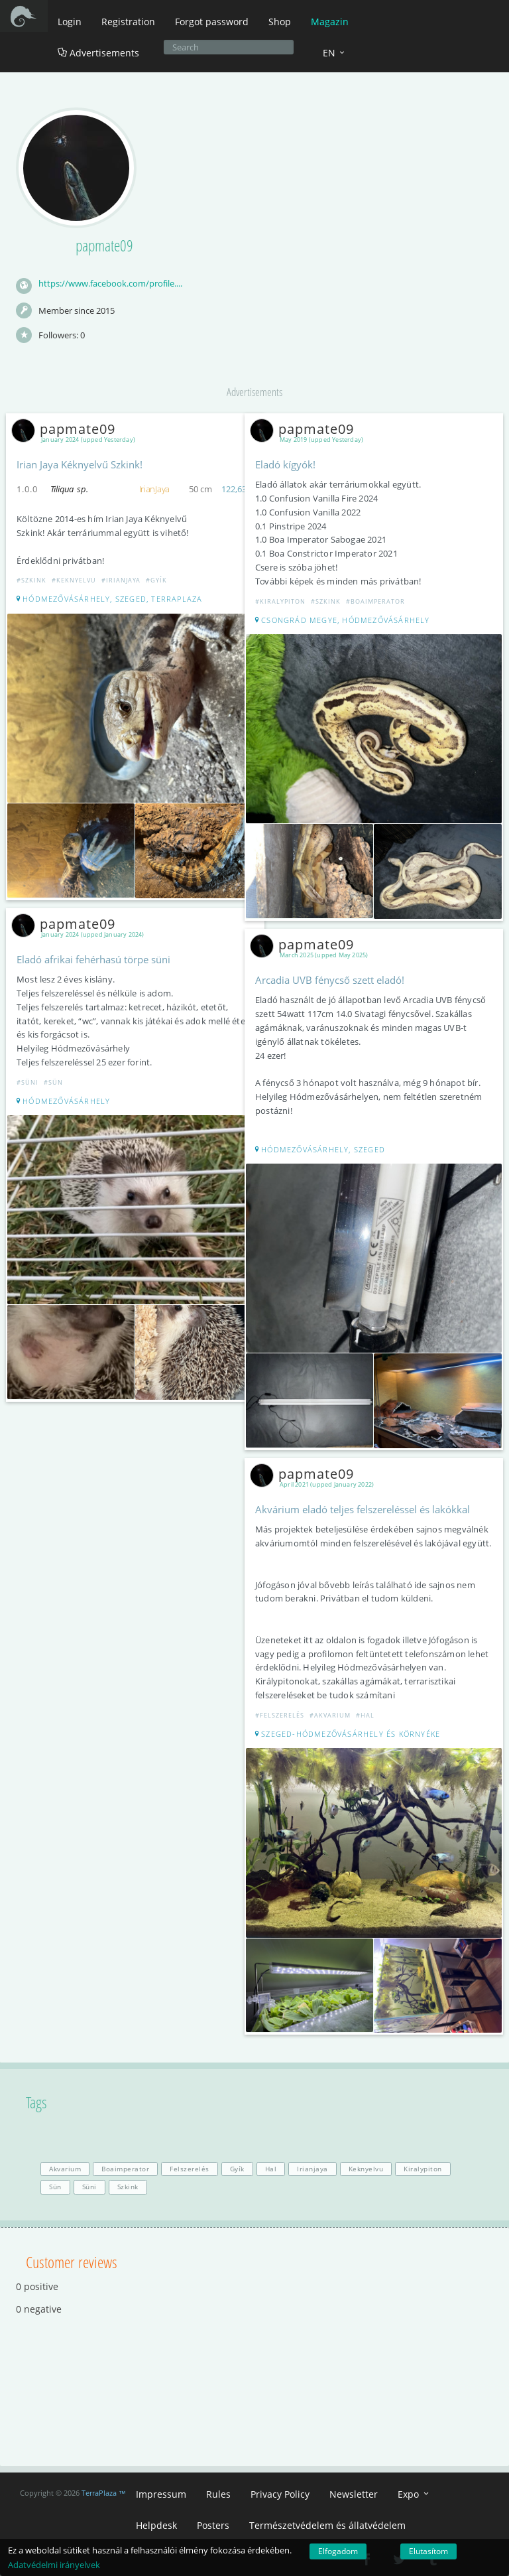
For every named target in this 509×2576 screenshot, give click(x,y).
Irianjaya (312, 2169)
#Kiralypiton (280, 601)
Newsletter (353, 2494)
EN (335, 52)
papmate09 (66, 429)
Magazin (330, 21)
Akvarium (65, 2169)
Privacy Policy (280, 2494)
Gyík (237, 2169)
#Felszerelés (280, 1715)
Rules (218, 2494)
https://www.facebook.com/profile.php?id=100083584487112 (111, 283)
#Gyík (156, 580)
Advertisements (98, 52)
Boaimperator (125, 2169)
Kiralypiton (423, 2169)
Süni (89, 2187)
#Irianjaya (121, 580)
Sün (55, 2187)
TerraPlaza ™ (104, 2493)
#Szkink (31, 580)
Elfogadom (338, 2551)
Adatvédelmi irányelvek (54, 2565)
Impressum (161, 2494)
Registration (128, 21)
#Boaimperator (375, 601)
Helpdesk (156, 2525)
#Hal (365, 1715)
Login (70, 21)
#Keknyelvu (74, 580)
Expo (414, 2494)
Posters (213, 2525)
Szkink (128, 2187)
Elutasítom (428, 2551)
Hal (271, 2169)
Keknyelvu (366, 2169)
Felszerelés (189, 2169)
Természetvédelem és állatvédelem (327, 2525)
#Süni (27, 1082)
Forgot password (212, 21)
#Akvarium (330, 1715)
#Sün (53, 1082)
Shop (279, 21)
